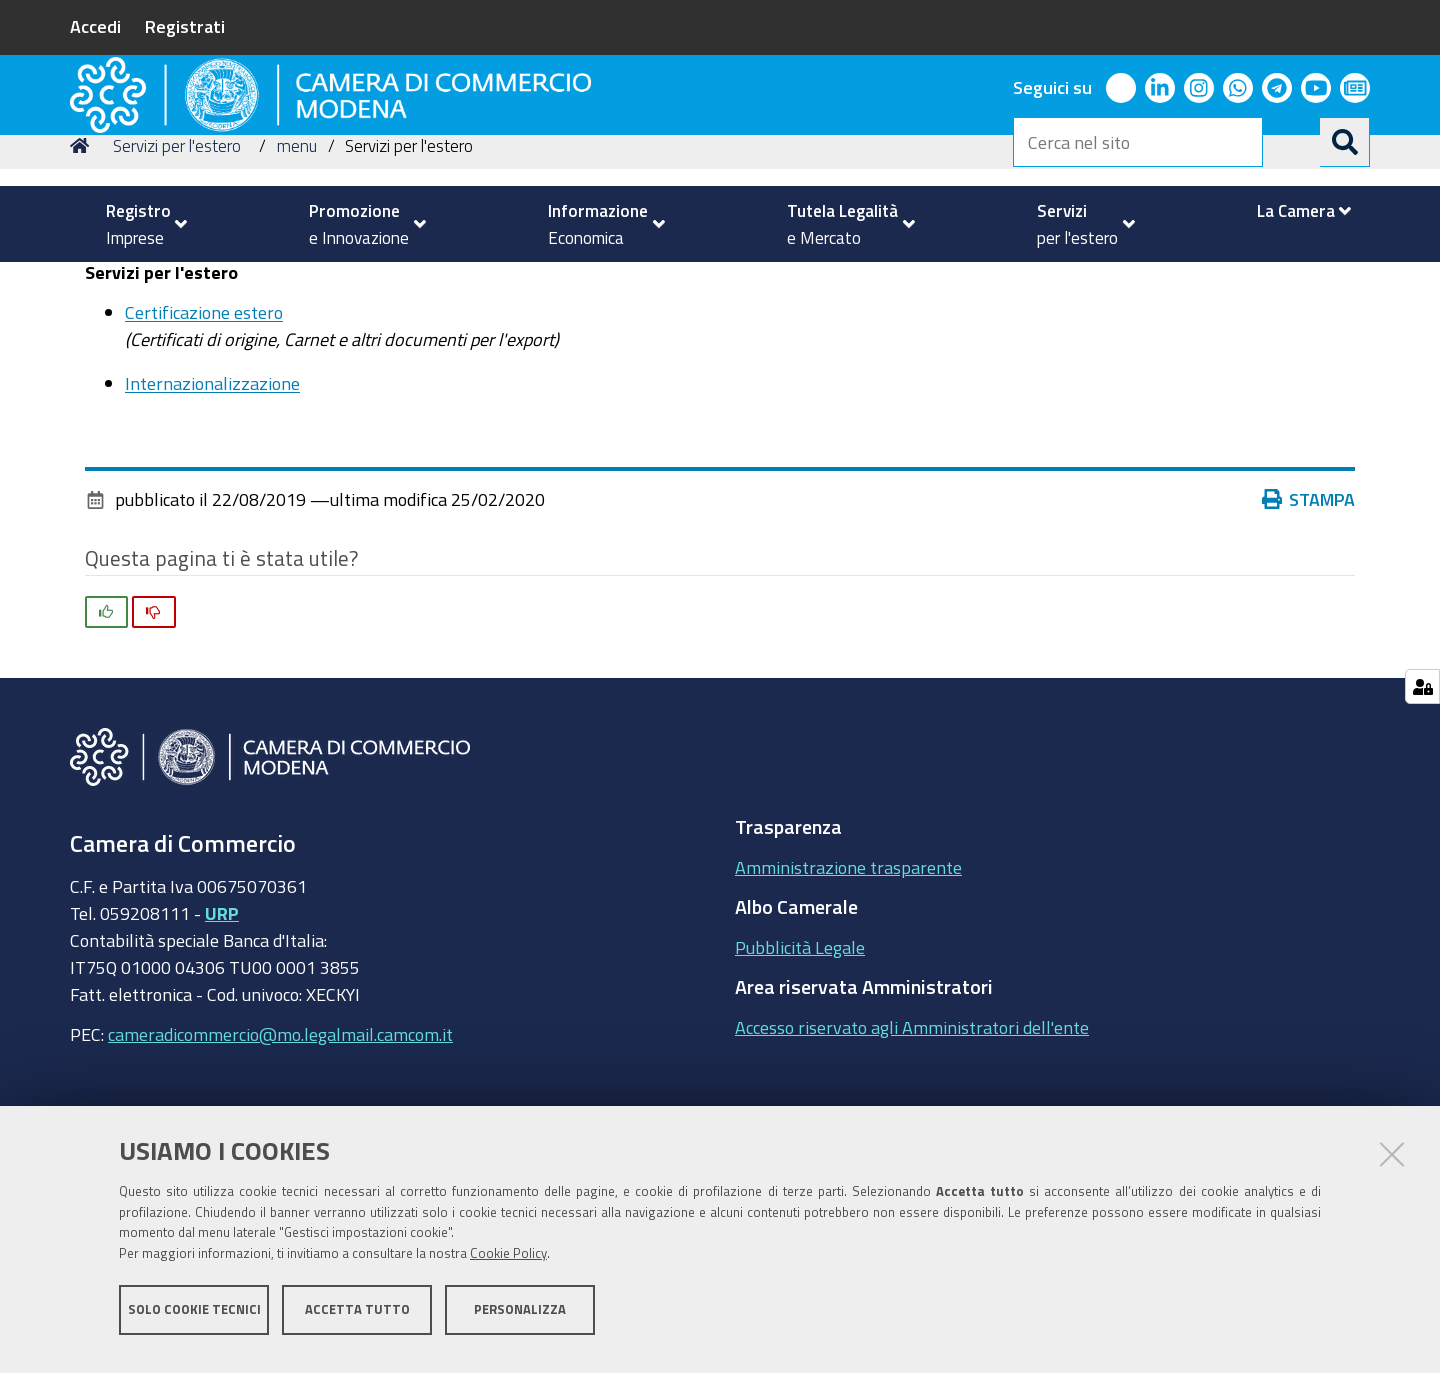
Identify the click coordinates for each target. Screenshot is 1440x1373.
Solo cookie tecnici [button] (194, 1320)
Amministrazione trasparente (848, 1005)
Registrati (185, 26)
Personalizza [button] (520, 1320)
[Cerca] (1345, 142)
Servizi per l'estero (177, 283)
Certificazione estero (204, 450)
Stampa (1309, 637)
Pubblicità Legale (800, 1085)
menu (297, 283)
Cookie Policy (508, 1265)
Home (83, 283)
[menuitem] (138, 224)
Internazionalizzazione (212, 521)
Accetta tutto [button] (357, 1320)
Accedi (95, 26)
